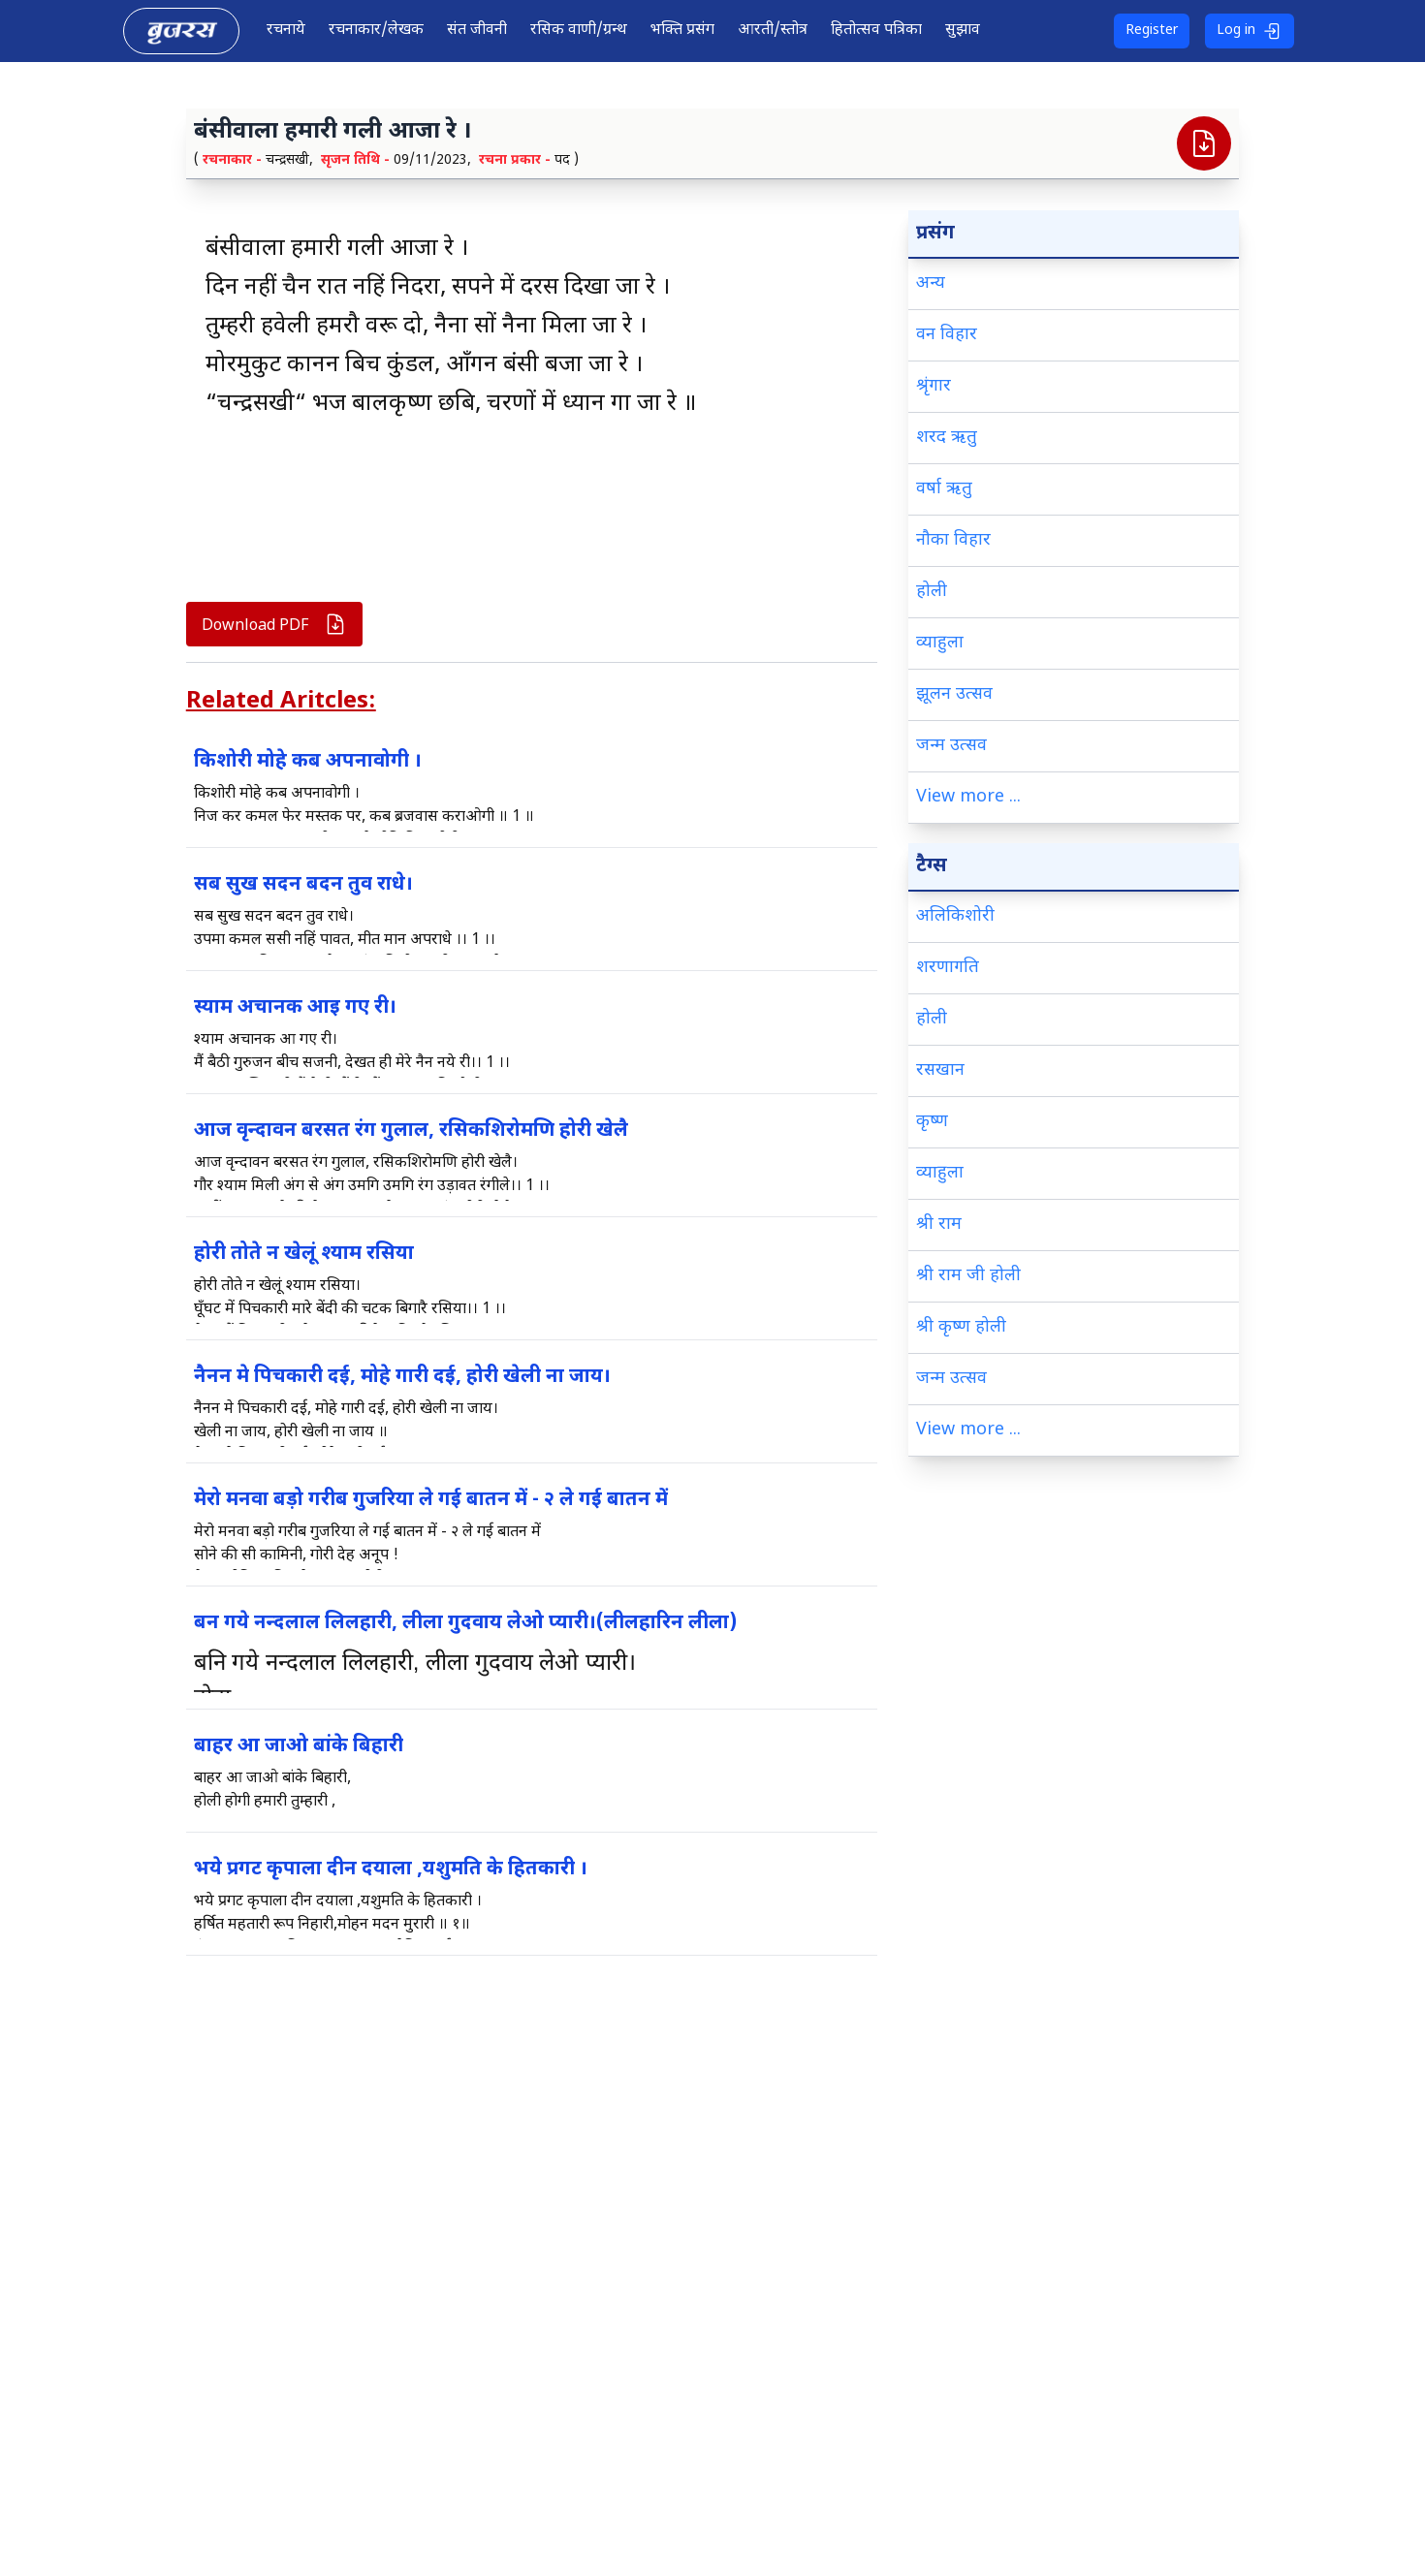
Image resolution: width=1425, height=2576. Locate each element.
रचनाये (286, 30)
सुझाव (962, 30)
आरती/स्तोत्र (773, 30)
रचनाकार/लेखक (376, 30)
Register (1151, 30)
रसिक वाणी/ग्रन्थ (578, 30)
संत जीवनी (477, 30)
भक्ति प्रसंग (682, 30)
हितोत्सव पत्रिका (876, 30)
